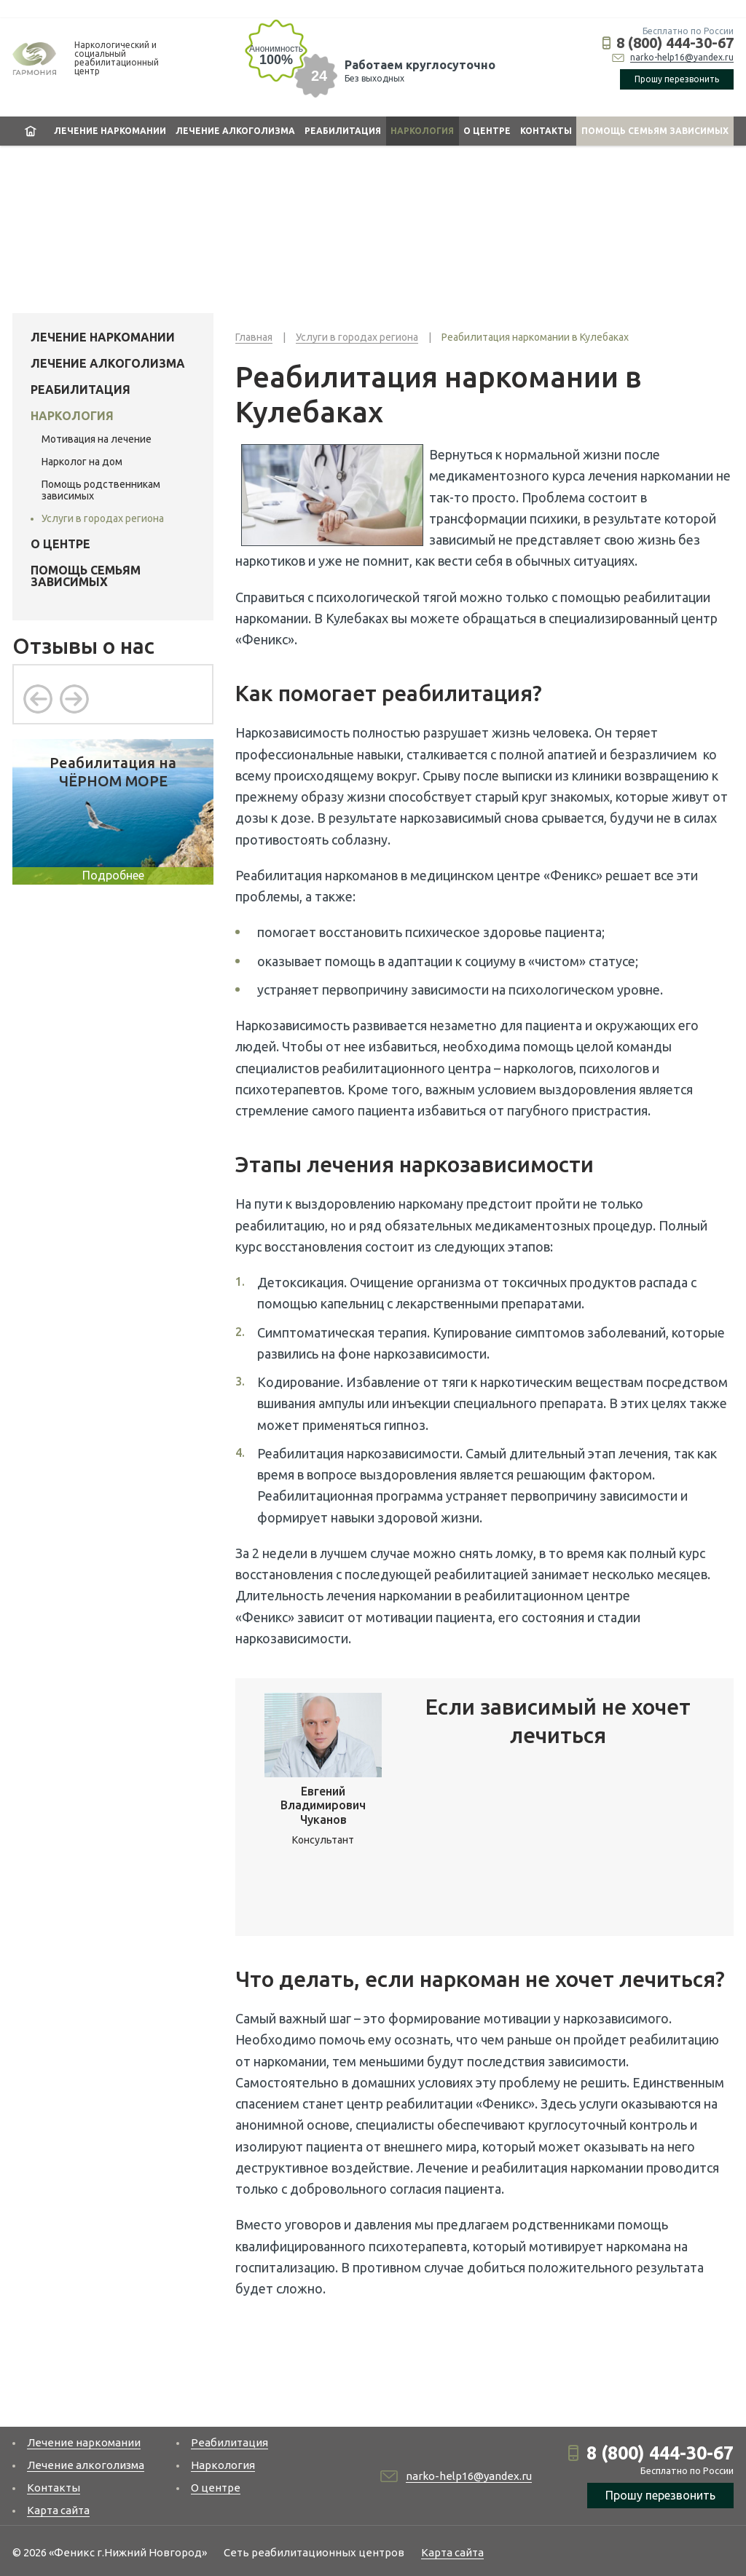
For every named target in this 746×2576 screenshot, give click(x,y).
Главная (30, 131)
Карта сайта (58, 2510)
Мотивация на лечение (97, 439)
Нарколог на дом (82, 461)
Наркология (422, 130)
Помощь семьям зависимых (655, 130)
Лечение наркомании (110, 130)
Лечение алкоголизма (235, 130)
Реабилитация (343, 130)
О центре (487, 130)
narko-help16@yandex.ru (682, 57)
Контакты (546, 130)
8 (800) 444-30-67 (675, 42)
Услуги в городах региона (103, 518)
